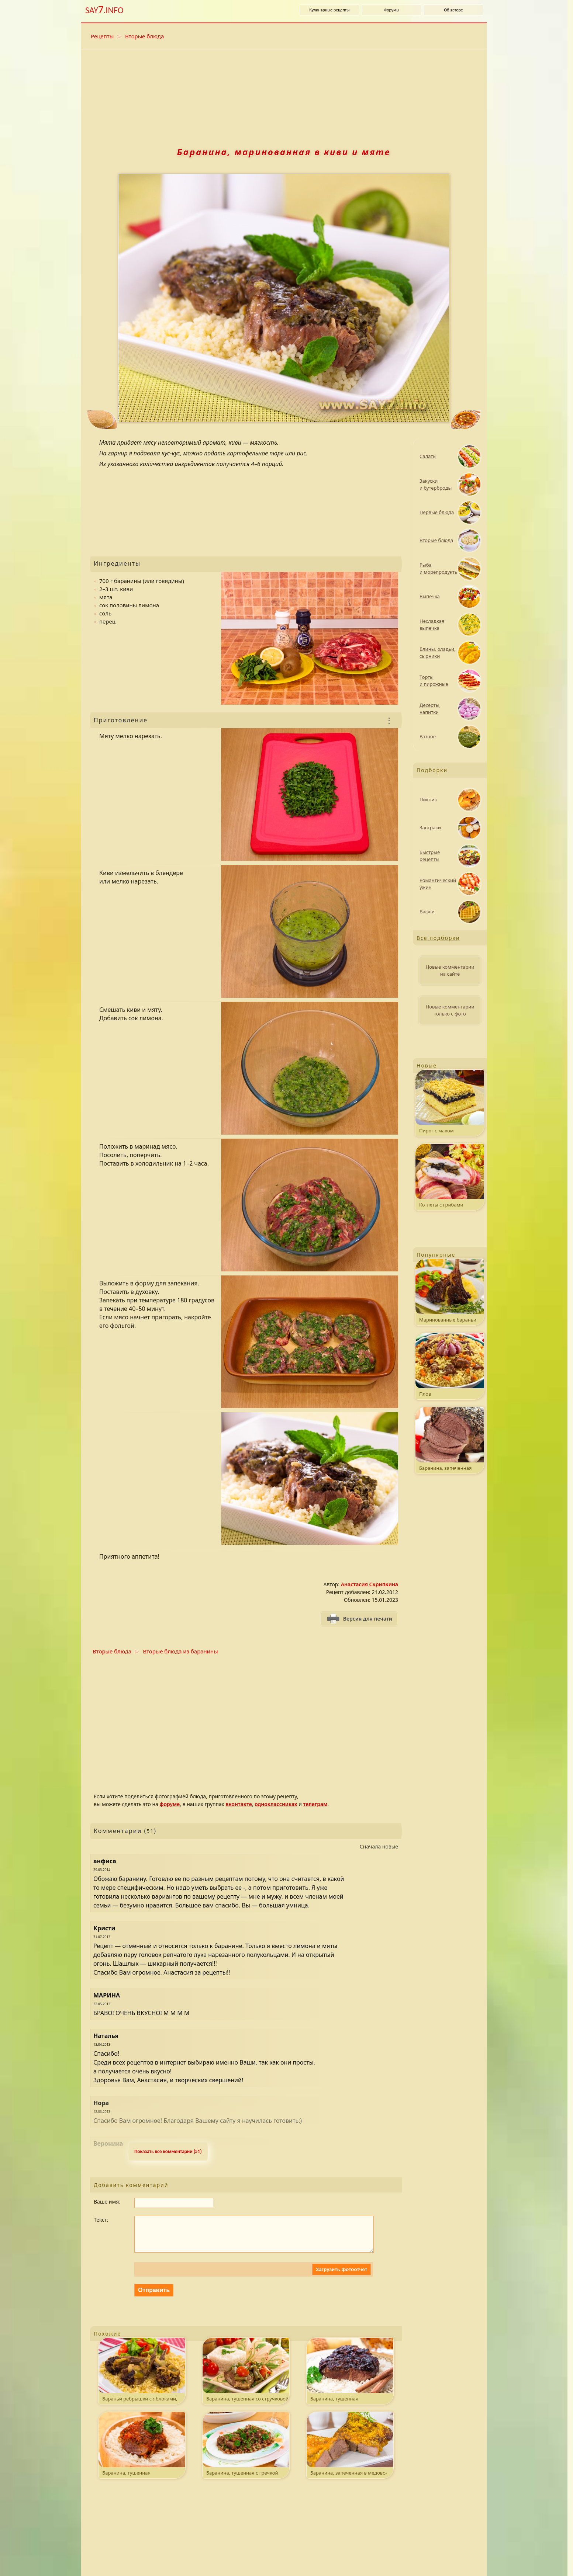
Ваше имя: (107, 2201)
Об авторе (453, 10)
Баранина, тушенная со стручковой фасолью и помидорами (246, 2378)
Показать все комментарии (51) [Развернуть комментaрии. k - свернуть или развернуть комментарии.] (168, 2151)
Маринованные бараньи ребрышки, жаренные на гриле (449, 1292)
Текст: (101, 2219)
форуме (169, 1804)
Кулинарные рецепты (330, 10)
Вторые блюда (144, 36)
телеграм (315, 1804)
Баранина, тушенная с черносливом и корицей (350, 2378)
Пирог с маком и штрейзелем (449, 1103)
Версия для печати (367, 1618)
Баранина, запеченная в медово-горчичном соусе (350, 2452)
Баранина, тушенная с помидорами (142, 2452)
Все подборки (438, 937)
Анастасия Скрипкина (369, 1584)
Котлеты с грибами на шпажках (449, 1177)
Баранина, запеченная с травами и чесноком (449, 1440)
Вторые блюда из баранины (180, 1651)
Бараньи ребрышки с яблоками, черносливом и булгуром (142, 2378)
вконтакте (238, 1804)
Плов (449, 1365)
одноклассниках (276, 1804)
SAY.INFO (104, 9)
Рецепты (102, 36)
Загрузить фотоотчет (341, 2277)
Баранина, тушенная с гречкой (246, 2451)
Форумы (391, 10)
